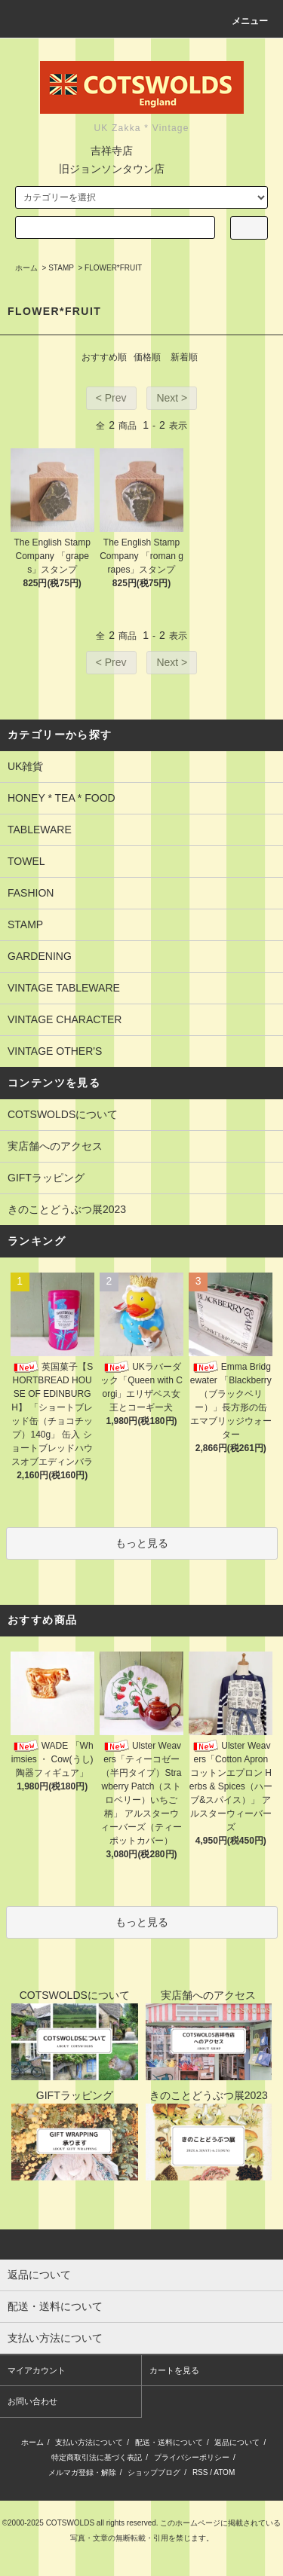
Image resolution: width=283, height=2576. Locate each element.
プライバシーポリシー (191, 2457)
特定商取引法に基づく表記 (96, 2457)
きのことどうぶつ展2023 (67, 1209)
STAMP (61, 268)
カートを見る (174, 2370)
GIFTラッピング (46, 1178)
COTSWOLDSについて (63, 1114)
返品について (237, 2442)
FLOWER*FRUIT (113, 268)
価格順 (147, 357)
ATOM (224, 2472)
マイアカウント (37, 2370)
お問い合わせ (32, 2401)
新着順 (184, 357)
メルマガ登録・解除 (82, 2472)
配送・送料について (169, 2442)
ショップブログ (154, 2472)
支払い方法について (89, 2442)
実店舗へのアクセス (55, 1146)
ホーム (26, 268)
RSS (200, 2472)
